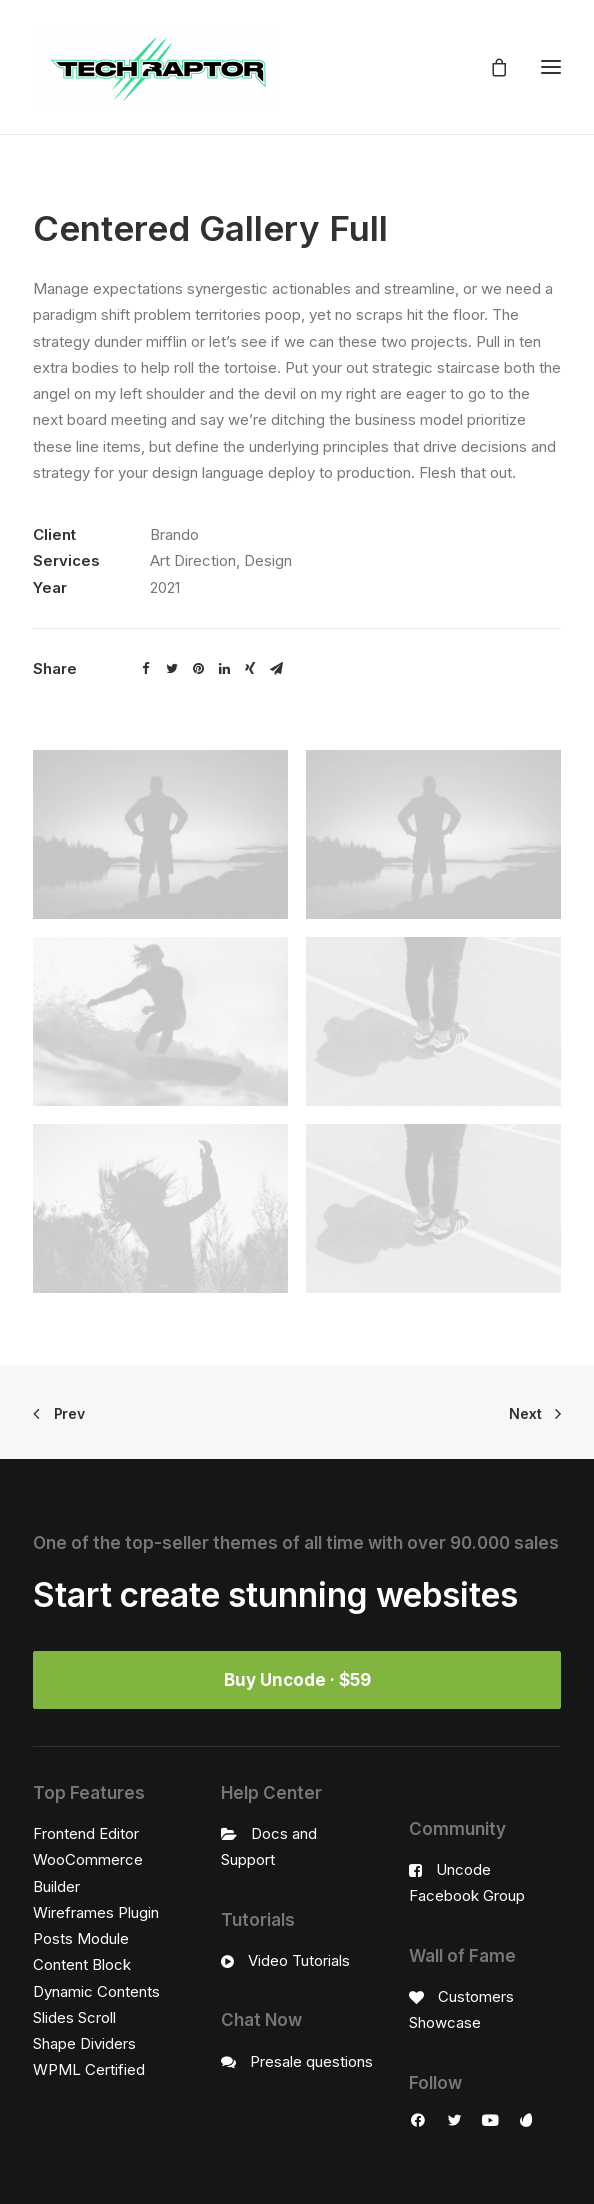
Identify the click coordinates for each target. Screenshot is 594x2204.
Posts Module (81, 1938)
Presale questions (311, 2061)
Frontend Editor (86, 1833)
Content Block (82, 1964)
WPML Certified (89, 2069)
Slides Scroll (74, 2017)
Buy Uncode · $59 (297, 1680)
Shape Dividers (84, 2043)
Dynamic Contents (96, 1991)
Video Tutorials (299, 1960)
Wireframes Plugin (96, 1912)
